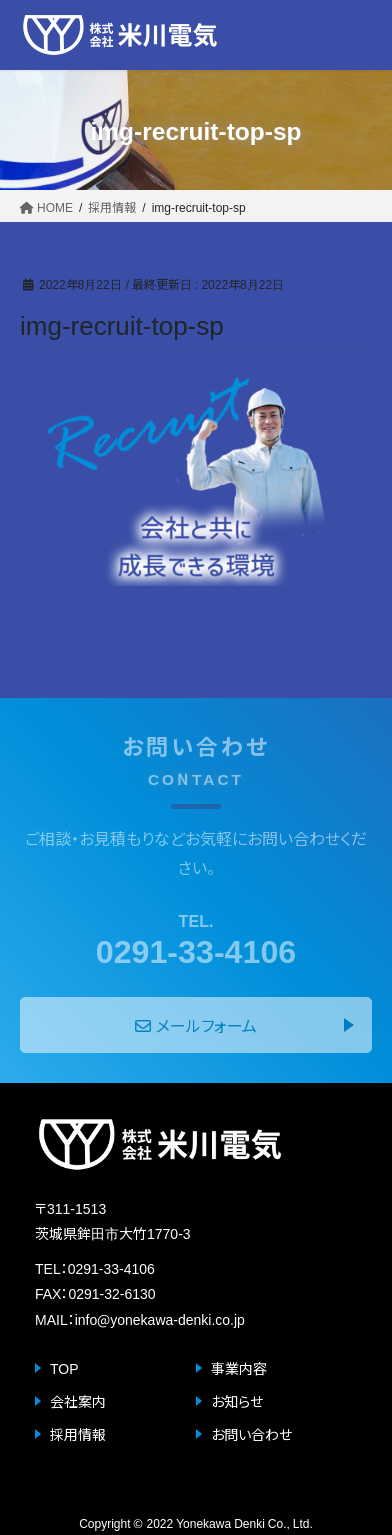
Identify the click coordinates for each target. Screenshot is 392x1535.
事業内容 (239, 1368)
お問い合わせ (251, 1434)
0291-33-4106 (196, 937)
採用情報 (78, 1434)
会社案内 (78, 1401)
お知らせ (237, 1401)
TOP (64, 1368)
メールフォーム (196, 1025)
